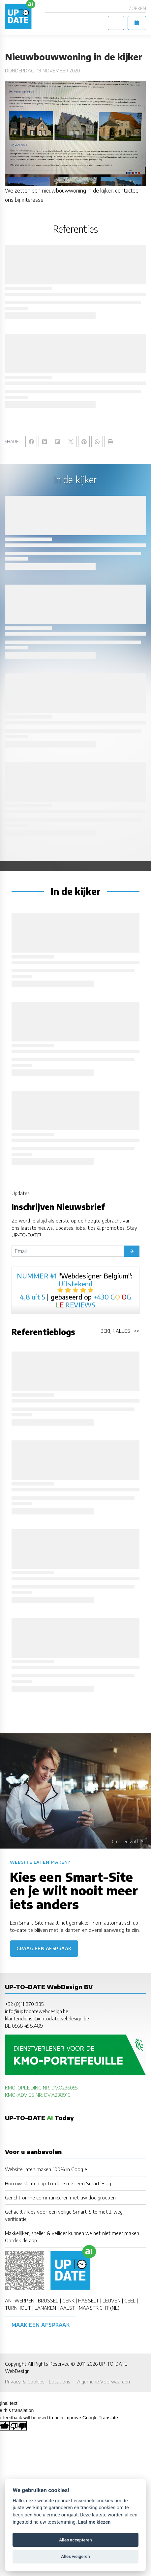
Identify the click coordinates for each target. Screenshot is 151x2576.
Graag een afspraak (44, 1948)
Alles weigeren (75, 2556)
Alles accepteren (75, 2539)
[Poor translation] (18, 2426)
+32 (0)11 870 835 (24, 2004)
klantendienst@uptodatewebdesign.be (47, 2018)
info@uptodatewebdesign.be (36, 2011)
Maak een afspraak (41, 2325)
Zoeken (137, 8)
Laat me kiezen (94, 2522)
